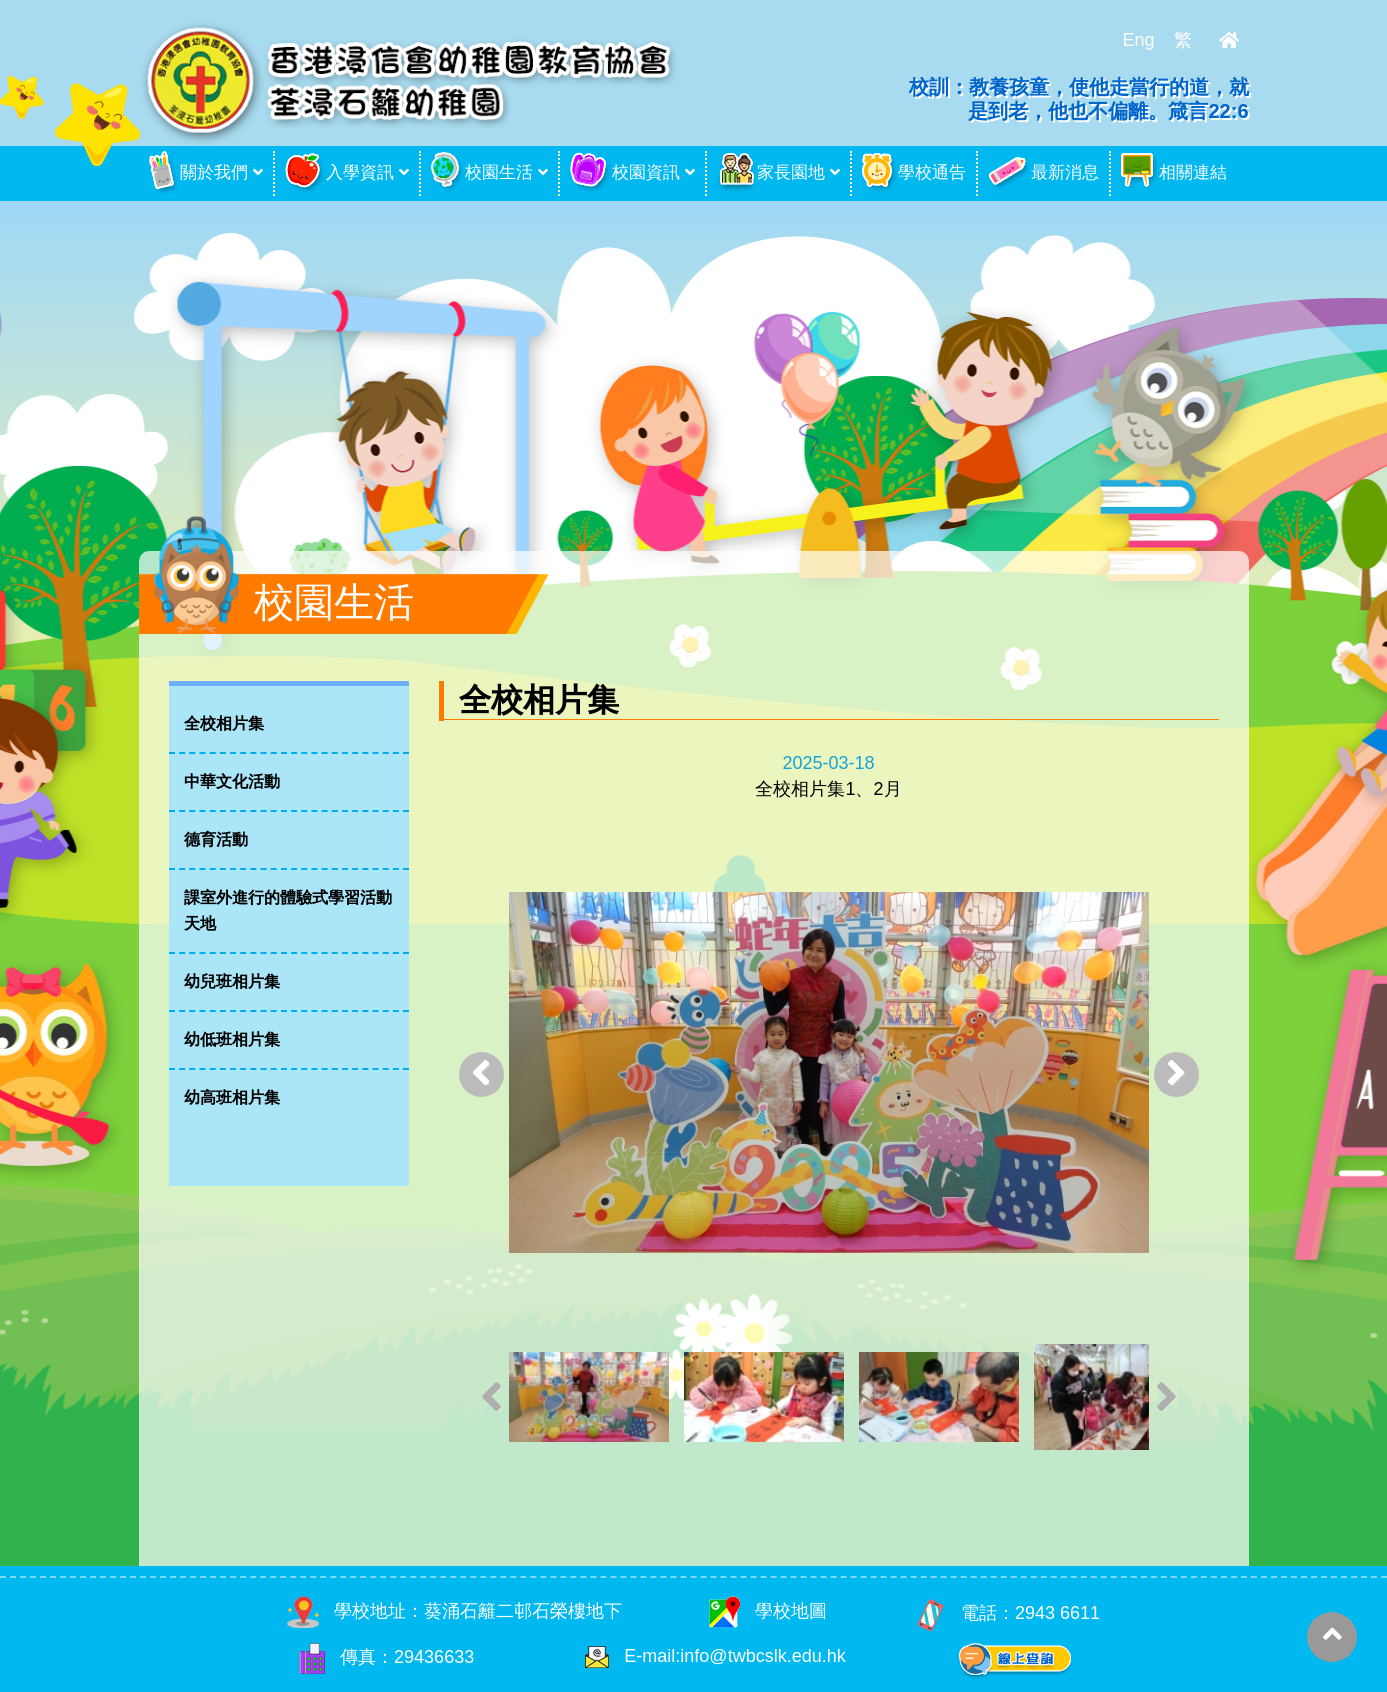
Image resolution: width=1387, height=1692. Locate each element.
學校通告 (914, 173)
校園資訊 (625, 173)
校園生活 (482, 173)
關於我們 (198, 173)
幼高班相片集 (232, 1097)
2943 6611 (1057, 1613)
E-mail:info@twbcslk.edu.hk (734, 1656)
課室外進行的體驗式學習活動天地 (288, 910)
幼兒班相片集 (232, 981)
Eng (1138, 40)
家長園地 (771, 173)
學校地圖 (768, 1611)
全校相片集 (224, 723)
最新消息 (1043, 173)
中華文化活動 (232, 781)
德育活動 (216, 839)
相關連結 (1174, 173)
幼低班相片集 (232, 1039)
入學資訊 (339, 173)
